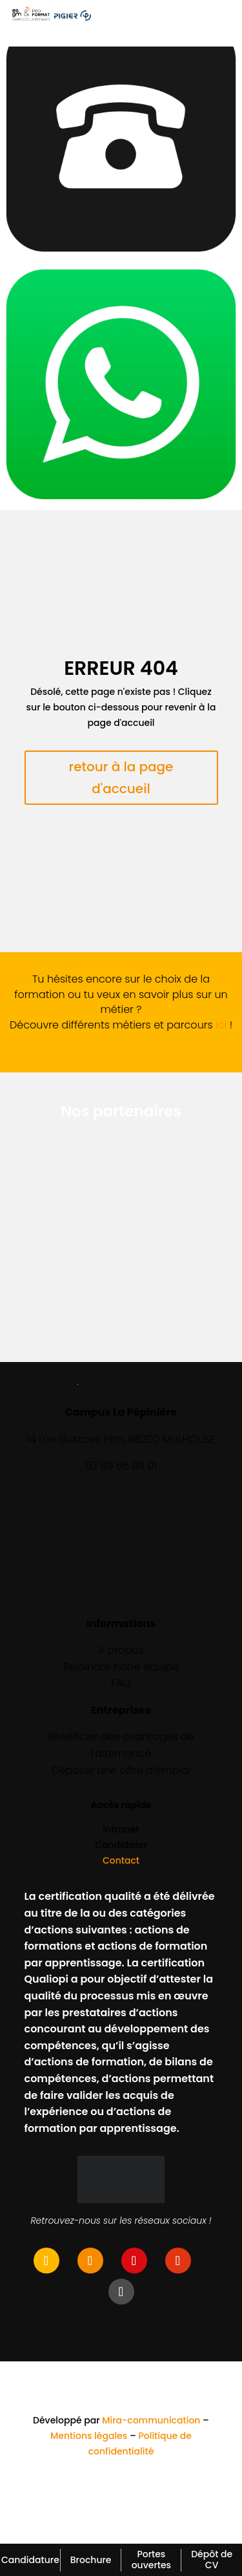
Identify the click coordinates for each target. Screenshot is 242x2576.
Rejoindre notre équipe (121, 1666)
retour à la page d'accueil (121, 778)
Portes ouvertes (151, 2559)
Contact (121, 1860)
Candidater (121, 1844)
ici (221, 1024)
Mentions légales (88, 2435)
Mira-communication (151, 2420)
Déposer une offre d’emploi (121, 1770)
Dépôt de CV (211, 2559)
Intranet (121, 1829)
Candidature (30, 2559)
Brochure (91, 2559)
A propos (121, 1650)
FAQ (121, 1683)
